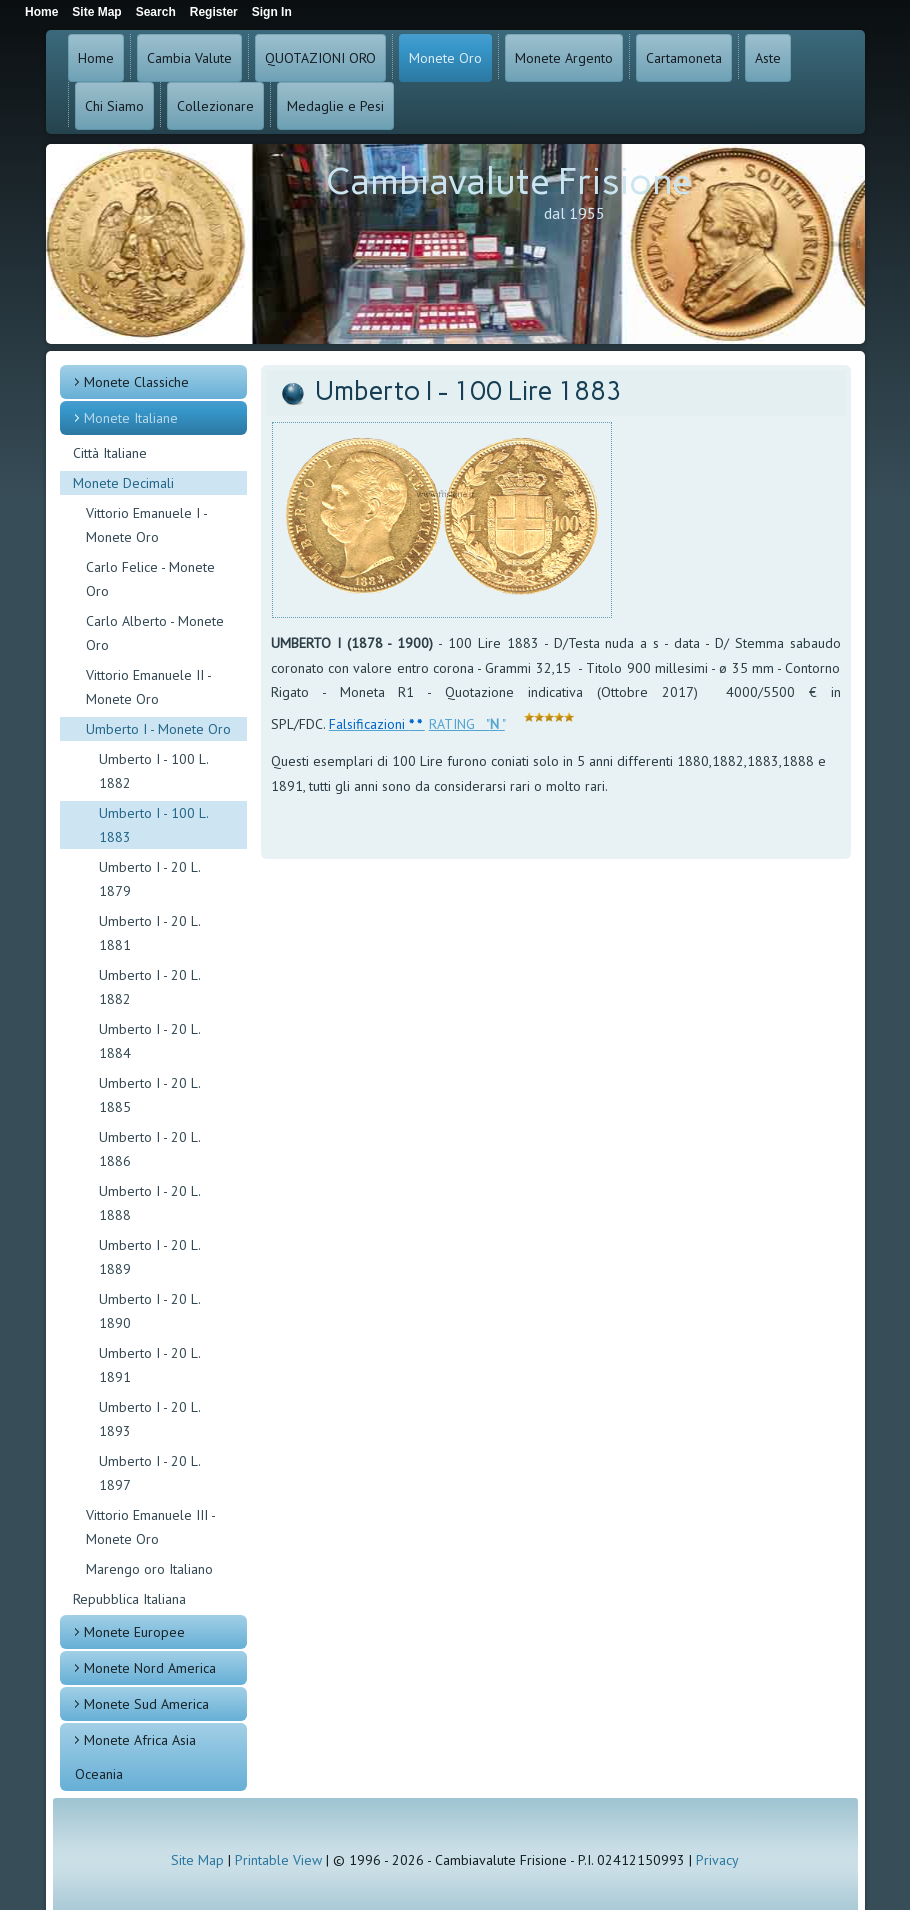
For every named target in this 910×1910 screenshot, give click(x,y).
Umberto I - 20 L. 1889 (149, 1257)
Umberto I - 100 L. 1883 (154, 825)
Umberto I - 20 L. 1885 (149, 1095)
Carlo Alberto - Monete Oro (155, 633)
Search (156, 12)
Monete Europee (134, 1632)
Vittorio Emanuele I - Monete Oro (146, 525)
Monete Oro (445, 58)
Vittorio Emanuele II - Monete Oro (148, 687)
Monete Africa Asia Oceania (135, 1757)
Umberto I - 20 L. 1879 (149, 879)
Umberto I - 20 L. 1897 (149, 1473)
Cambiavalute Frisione (509, 181)
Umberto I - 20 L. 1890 (149, 1311)
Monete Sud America (146, 1704)
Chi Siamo (114, 106)
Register (214, 12)
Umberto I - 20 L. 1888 (149, 1203)
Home (96, 58)
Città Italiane (110, 453)
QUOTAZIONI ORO (320, 58)
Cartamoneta (684, 58)
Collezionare (215, 106)
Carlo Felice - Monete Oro (150, 579)
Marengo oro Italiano (149, 1569)
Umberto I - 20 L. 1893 (149, 1419)
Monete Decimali (123, 483)
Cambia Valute (189, 58)
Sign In (272, 12)
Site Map (197, 1860)
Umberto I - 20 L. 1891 (149, 1365)
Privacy (717, 1860)
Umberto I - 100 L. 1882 (153, 771)
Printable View (278, 1860)
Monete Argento (564, 58)
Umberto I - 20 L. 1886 (149, 1149)
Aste (768, 58)
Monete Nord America (150, 1668)
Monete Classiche (136, 382)
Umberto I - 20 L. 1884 (149, 1041)
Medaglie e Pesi (335, 106)
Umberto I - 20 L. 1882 (149, 987)
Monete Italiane (131, 418)
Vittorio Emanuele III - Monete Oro (150, 1527)
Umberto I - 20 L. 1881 (149, 933)
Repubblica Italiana (129, 1599)
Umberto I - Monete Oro (158, 729)
